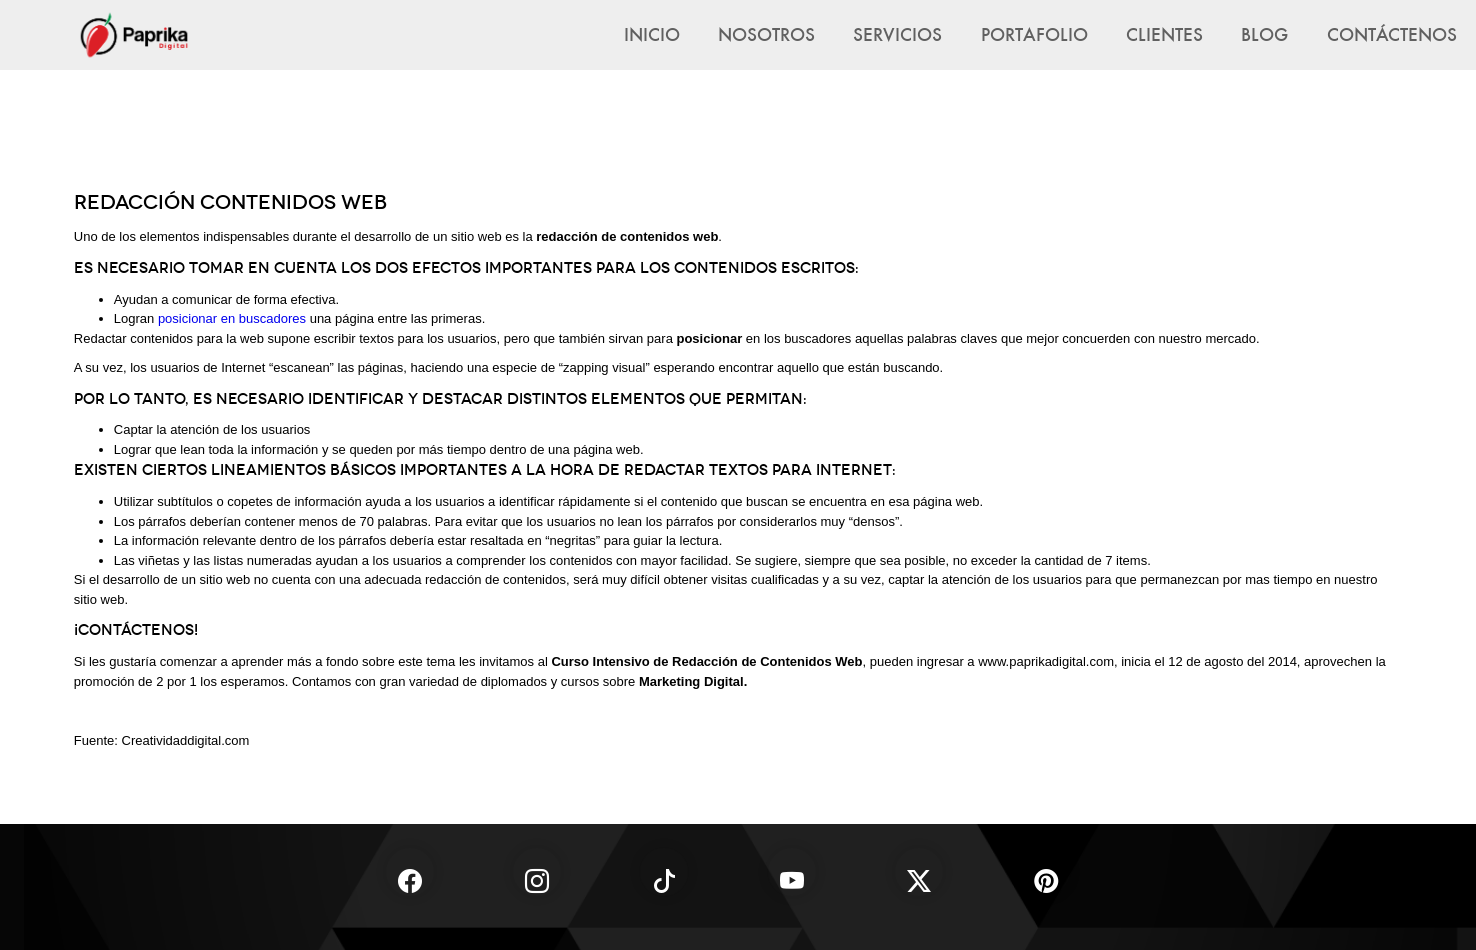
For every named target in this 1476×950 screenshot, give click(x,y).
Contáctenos (1392, 34)
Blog (1264, 34)
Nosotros (766, 34)
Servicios (897, 34)
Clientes (1164, 34)
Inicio (652, 34)
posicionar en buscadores (232, 318)
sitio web (476, 236)
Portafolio (1034, 34)
